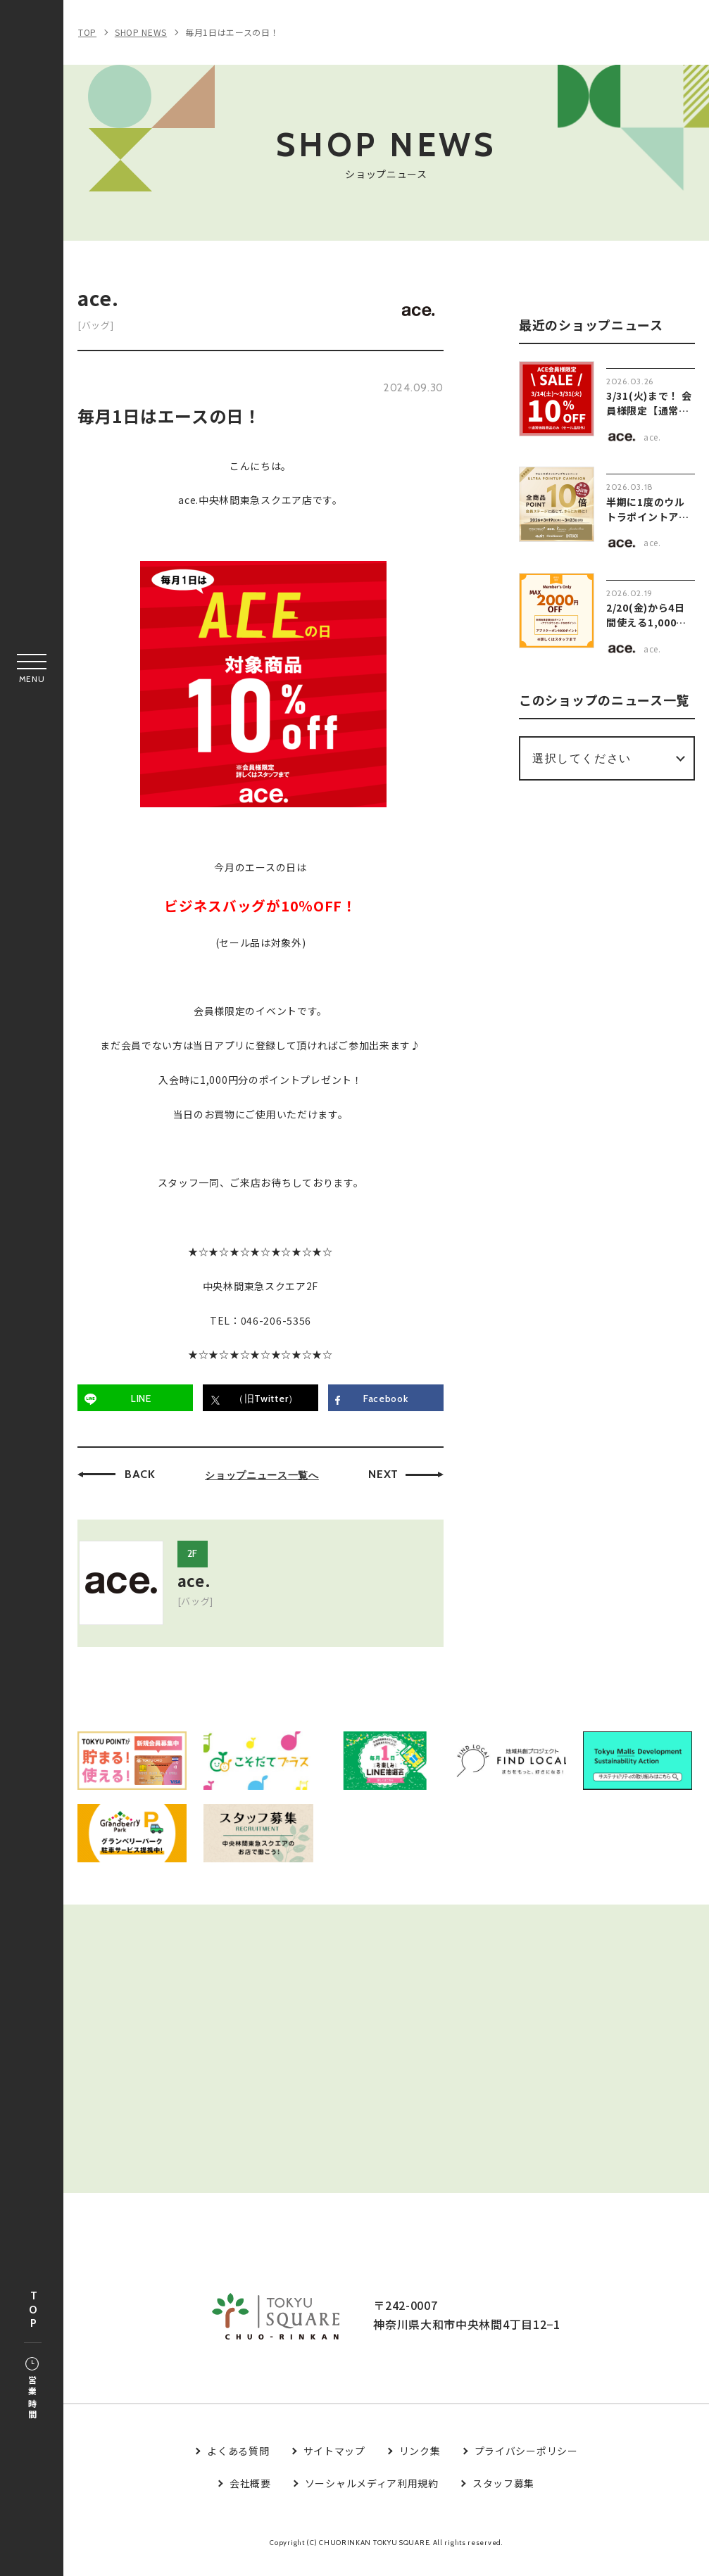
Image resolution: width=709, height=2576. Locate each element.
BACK (140, 1474)
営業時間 (32, 2389)
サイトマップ (334, 2464)
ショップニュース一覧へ (262, 1475)
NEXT (383, 1474)
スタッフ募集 (503, 2497)
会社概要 (250, 2497)
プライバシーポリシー (526, 2464)
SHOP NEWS (141, 32)
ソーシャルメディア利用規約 (372, 2497)
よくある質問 (238, 2464)
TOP (33, 2310)
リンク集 (420, 2464)
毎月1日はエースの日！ (232, 32)
